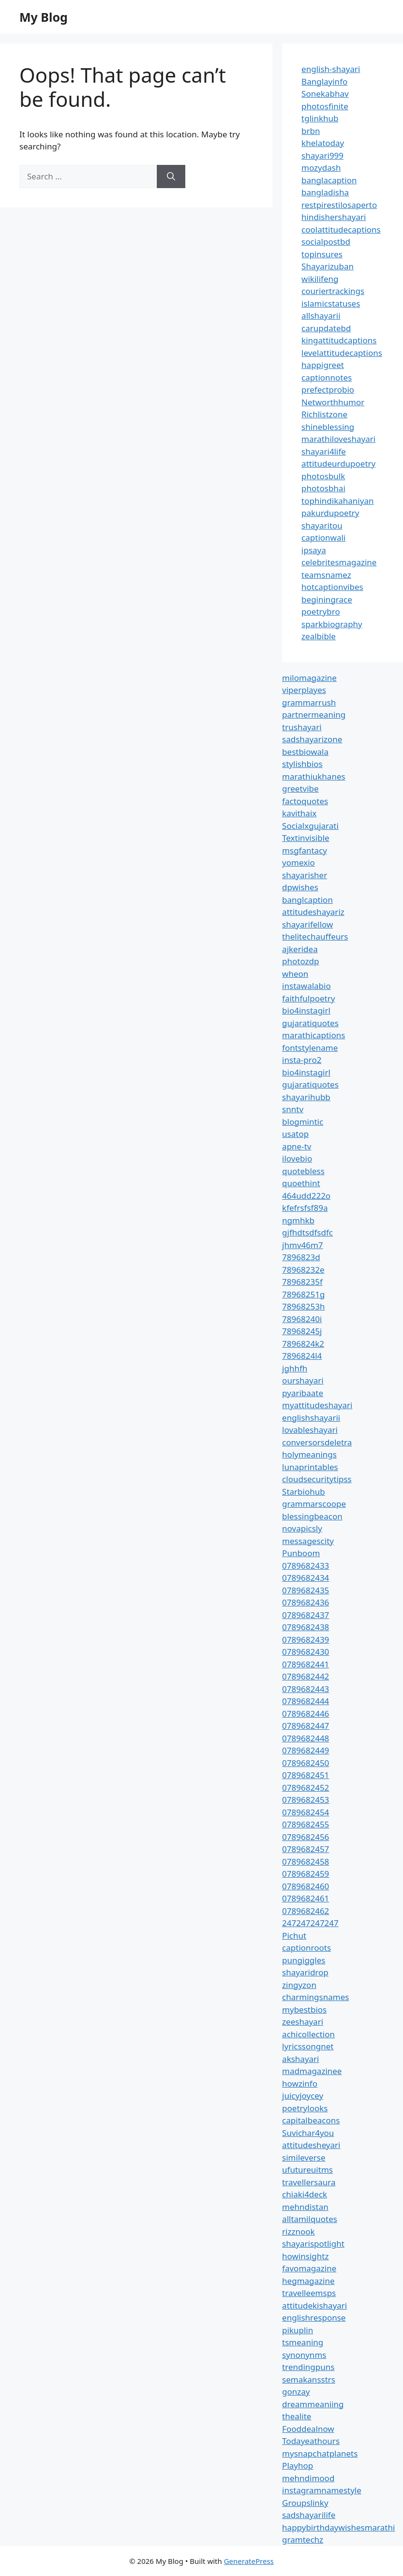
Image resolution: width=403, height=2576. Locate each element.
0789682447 (305, 1725)
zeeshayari (302, 2021)
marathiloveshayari (338, 438)
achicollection (308, 2034)
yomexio (298, 862)
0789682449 (305, 1750)
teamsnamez (326, 574)
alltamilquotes (309, 2218)
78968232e (303, 1269)
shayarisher (304, 875)
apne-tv (296, 1146)
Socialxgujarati (310, 825)
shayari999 (322, 155)
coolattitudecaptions (341, 229)
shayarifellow (307, 924)
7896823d (301, 1257)
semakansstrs (308, 2379)
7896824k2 (303, 1343)
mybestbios (304, 2009)
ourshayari (303, 1380)
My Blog (43, 17)
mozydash (321, 167)
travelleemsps (309, 2292)
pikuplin (297, 2330)
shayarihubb (306, 1097)
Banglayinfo (324, 81)
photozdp (300, 961)
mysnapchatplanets (320, 2453)
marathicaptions (313, 1035)
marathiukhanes (313, 776)
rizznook (298, 2231)
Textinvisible (305, 837)
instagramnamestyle (321, 2490)
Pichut (294, 1935)
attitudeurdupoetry (338, 463)
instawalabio (306, 985)
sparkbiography (331, 624)
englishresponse (313, 2317)
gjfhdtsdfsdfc (307, 1232)
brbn (310, 130)
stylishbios (302, 763)
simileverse (303, 2157)
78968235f (302, 1281)
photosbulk (323, 476)
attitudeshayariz (313, 911)
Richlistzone (324, 414)
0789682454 (305, 1812)
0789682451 (305, 1775)
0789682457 (305, 1849)
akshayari (300, 2058)
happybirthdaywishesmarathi (338, 2527)
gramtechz (302, 2539)
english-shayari (330, 68)
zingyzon (299, 1984)
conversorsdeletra (317, 1442)
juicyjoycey (302, 2095)
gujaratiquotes (310, 1023)
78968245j (302, 1331)
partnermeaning (313, 714)
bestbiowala (305, 751)
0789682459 (305, 1873)
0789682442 (305, 1676)
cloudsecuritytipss (317, 1479)
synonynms (304, 2354)
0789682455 (305, 1824)
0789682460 (305, 1886)
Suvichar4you (308, 2132)
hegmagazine (308, 2280)
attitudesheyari (311, 2144)
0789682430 (305, 1651)
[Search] (171, 176)
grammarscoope (314, 1503)
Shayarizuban (327, 266)
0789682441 (305, 1664)
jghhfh (294, 1368)
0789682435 (305, 1590)
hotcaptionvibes (332, 586)
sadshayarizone (312, 739)
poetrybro (320, 611)
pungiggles (303, 1960)
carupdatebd (326, 328)
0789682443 (305, 1688)
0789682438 (305, 1627)
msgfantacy (304, 850)
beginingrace (326, 599)
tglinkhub (319, 118)
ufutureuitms (307, 2169)
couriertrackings (332, 290)
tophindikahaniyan (337, 500)
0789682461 (305, 1898)
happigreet (322, 364)
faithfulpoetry (308, 998)
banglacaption (329, 180)
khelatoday (322, 142)
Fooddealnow (308, 2428)
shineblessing (327, 426)
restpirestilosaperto (339, 204)
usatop (295, 1133)
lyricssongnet (307, 2046)
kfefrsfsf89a (305, 1207)
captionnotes (326, 377)
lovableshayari (310, 1429)
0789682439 (305, 1639)
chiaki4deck (304, 2194)
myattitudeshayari (317, 1405)
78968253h (303, 1306)
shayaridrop (305, 1972)
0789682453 (305, 1799)
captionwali (323, 537)
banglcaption (307, 899)
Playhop (297, 2465)
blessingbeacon (312, 1516)
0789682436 (305, 1602)
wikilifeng (319, 278)
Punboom (301, 1553)
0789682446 (305, 1713)
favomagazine (309, 2268)
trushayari (301, 727)
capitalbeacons (311, 2120)
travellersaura (308, 2182)
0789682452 (305, 1787)
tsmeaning (302, 2342)
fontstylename (310, 1047)
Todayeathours (311, 2440)
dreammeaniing (312, 2404)
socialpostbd (325, 241)
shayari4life (323, 451)
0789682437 (305, 1614)
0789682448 (305, 1738)
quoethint (301, 1183)
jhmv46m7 (302, 1245)
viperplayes (304, 689)
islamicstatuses (330, 303)
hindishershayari (333, 216)
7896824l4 (302, 1355)
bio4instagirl (306, 1010)
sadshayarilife (308, 2514)
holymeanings (309, 1454)
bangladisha (325, 192)
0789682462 (305, 1910)
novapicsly (302, 1528)
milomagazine (309, 677)
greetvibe (300, 788)
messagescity (308, 1540)
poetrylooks (305, 2108)
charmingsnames (315, 1996)
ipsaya (313, 550)
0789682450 (305, 1762)
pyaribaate (302, 1392)
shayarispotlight (313, 2243)
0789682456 (305, 1836)
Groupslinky (305, 2502)
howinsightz (305, 2256)
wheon (295, 973)
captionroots (306, 1947)
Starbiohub (303, 1491)
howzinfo (299, 2083)
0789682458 (305, 1861)
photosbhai (323, 488)
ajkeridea (300, 949)
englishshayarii (311, 1417)
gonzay (296, 2391)
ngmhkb (298, 1220)
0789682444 (305, 1701)
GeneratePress (249, 2561)
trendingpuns (308, 2366)
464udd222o (306, 1195)
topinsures (322, 254)
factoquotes (305, 801)
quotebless (303, 1171)
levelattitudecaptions (341, 352)
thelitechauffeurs (315, 936)
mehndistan (305, 2206)
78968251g (303, 1294)
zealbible (318, 636)
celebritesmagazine (338, 562)
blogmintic (302, 1121)
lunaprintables (310, 1466)
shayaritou (322, 525)
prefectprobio (327, 389)
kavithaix (299, 813)
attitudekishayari (314, 2305)
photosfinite (324, 106)
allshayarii (321, 315)
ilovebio (297, 1158)
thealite (296, 2416)
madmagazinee (312, 2070)
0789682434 (305, 1577)
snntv (292, 1109)
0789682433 (305, 1565)
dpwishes (300, 887)
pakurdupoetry (330, 512)
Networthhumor (332, 402)
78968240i (302, 1319)
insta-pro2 (301, 1059)
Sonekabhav (324, 93)
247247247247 (310, 1922)
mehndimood (308, 2478)
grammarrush (309, 702)
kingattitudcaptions (338, 340)
